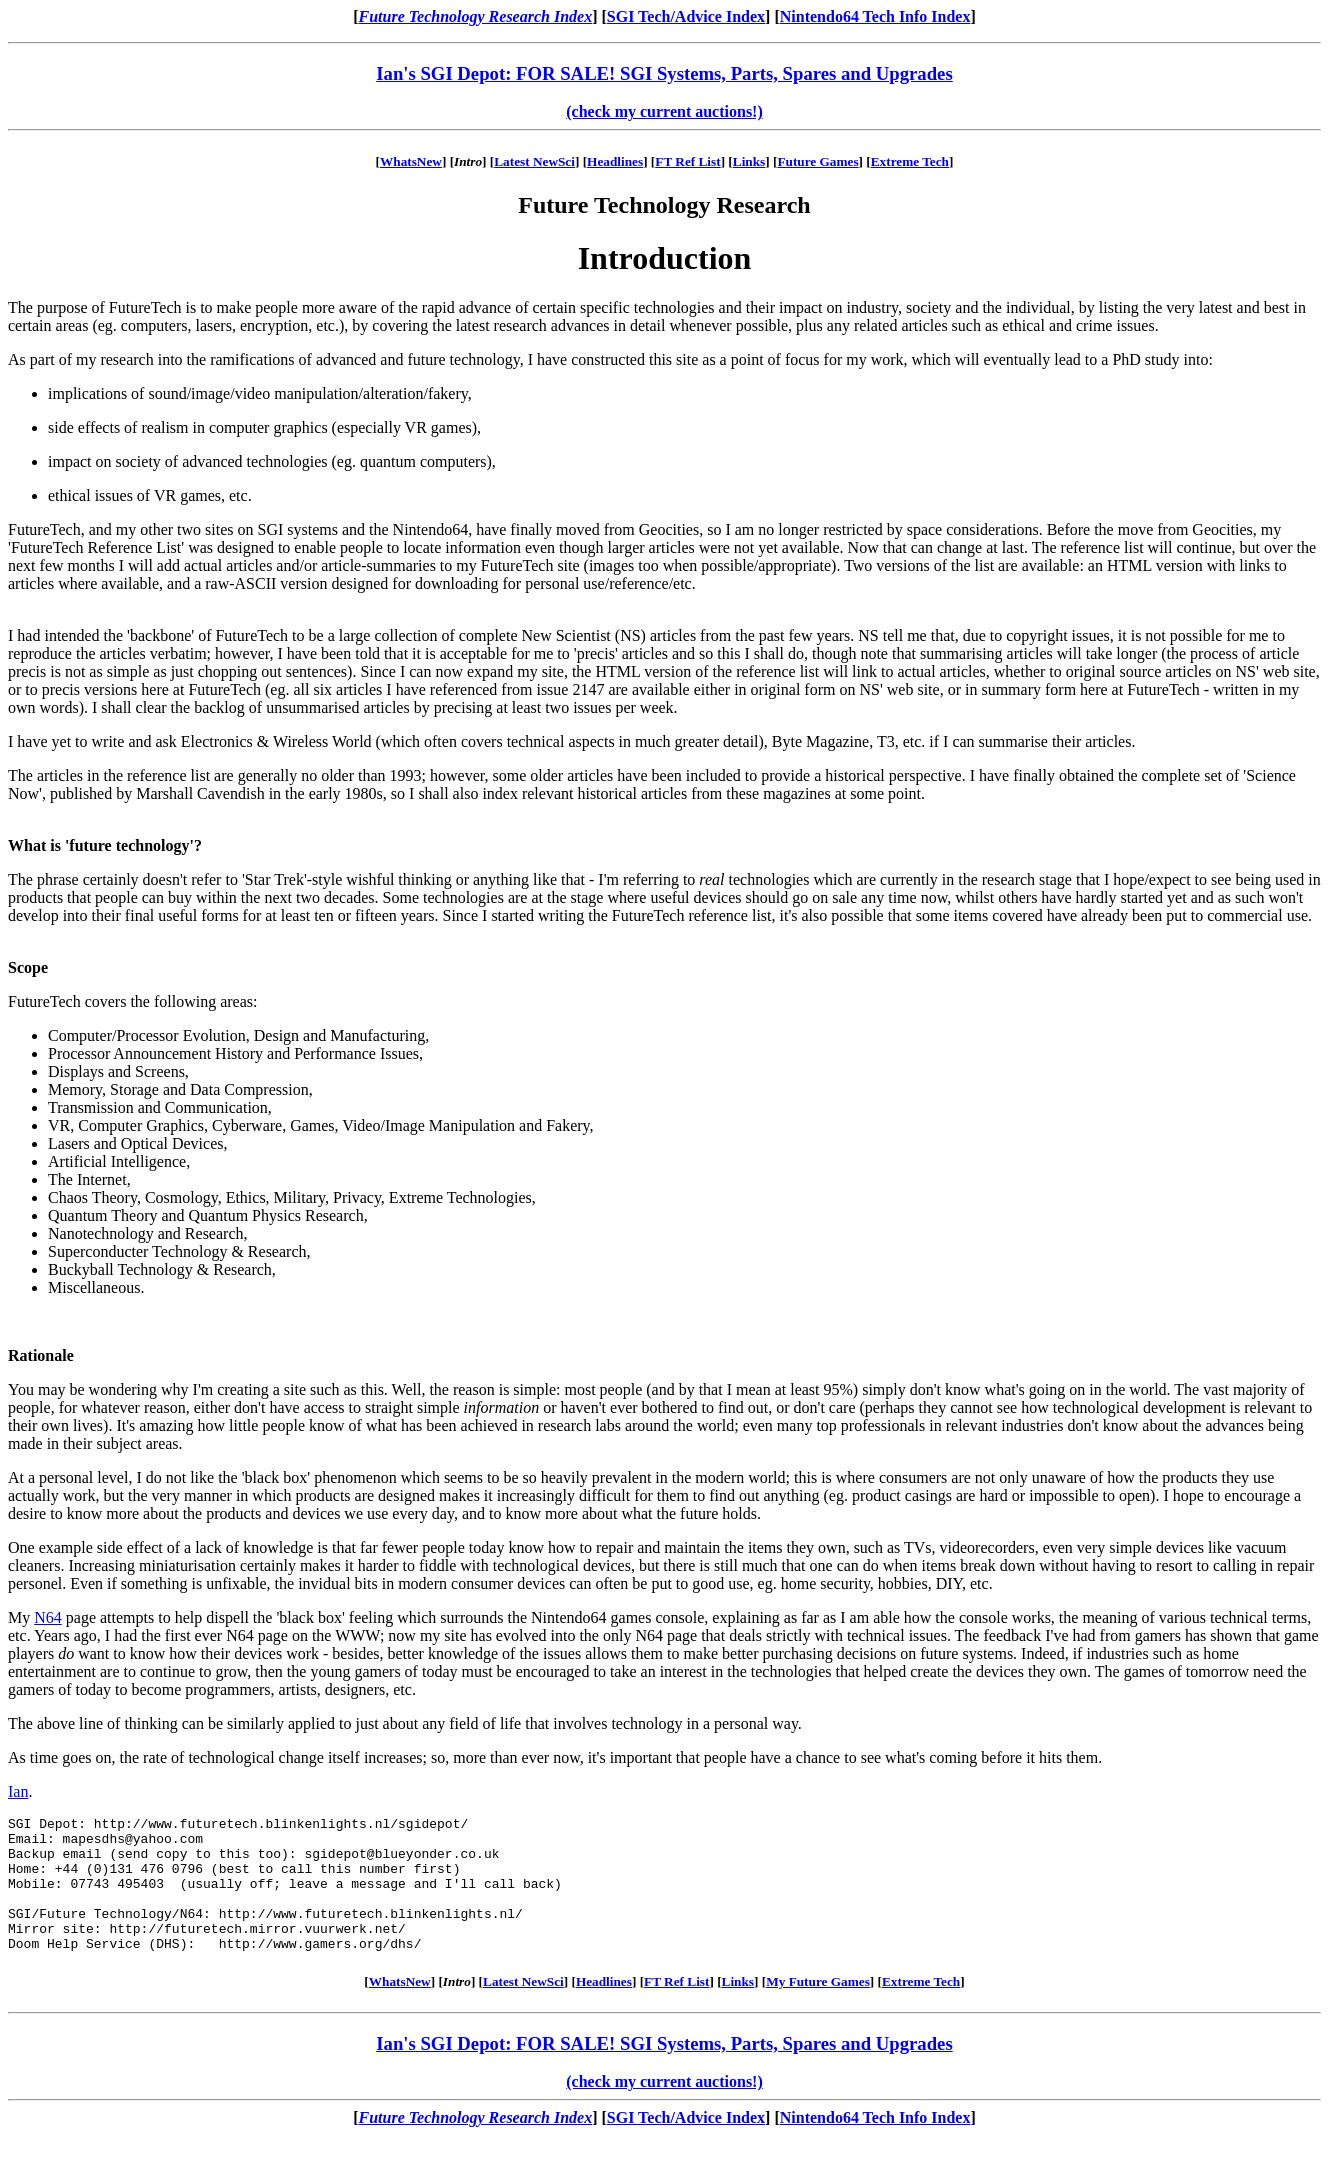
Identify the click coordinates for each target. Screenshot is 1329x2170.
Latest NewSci (534, 161)
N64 (48, 1617)
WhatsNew (411, 161)
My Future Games (818, 2008)
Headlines (615, 161)
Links (749, 161)
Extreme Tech (910, 161)
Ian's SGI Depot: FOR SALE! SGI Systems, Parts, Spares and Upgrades (664, 73)
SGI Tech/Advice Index (686, 16)
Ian (18, 1791)
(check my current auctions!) (664, 111)
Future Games (817, 161)
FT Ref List (687, 161)
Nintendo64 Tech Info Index (875, 16)
